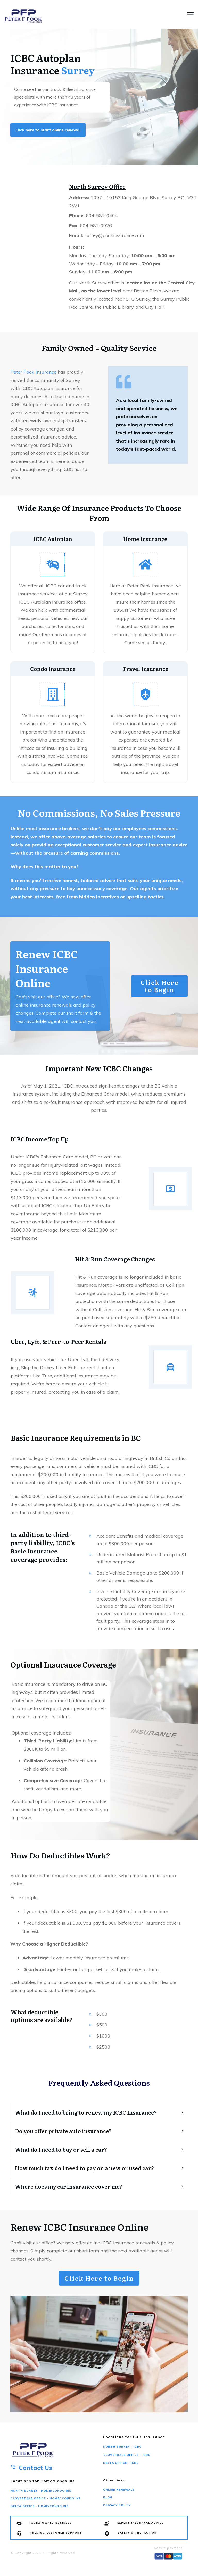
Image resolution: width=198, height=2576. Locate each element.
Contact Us (35, 2467)
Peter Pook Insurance (33, 372)
